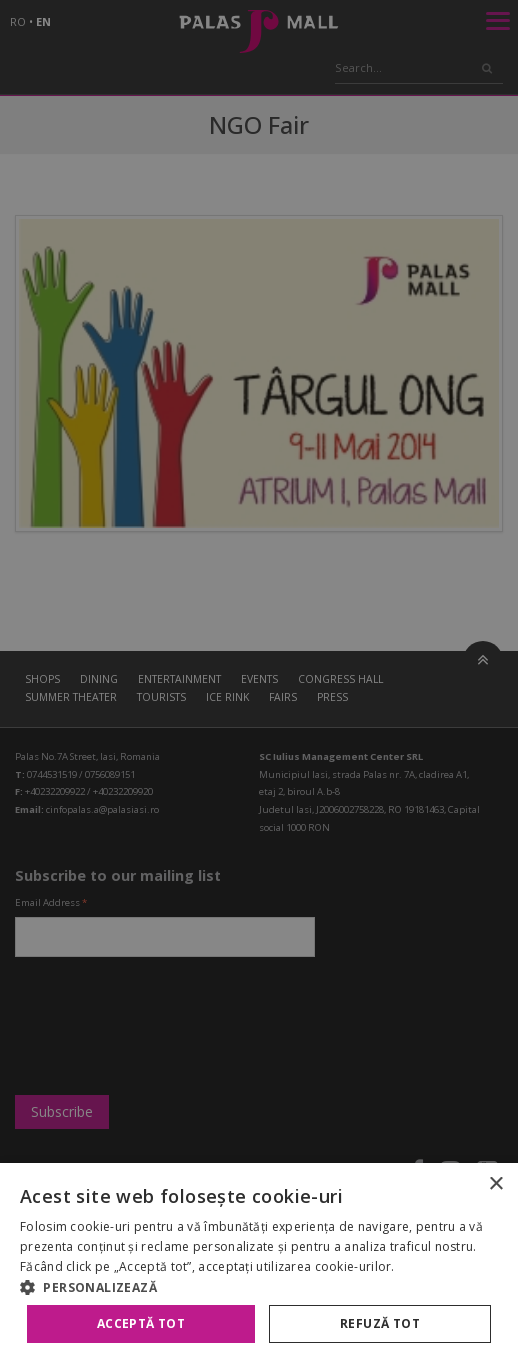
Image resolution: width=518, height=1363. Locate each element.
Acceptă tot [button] (141, 1323)
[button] (259, 1287)
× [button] (495, 1184)
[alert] (259, 681)
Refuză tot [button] (380, 1323)
